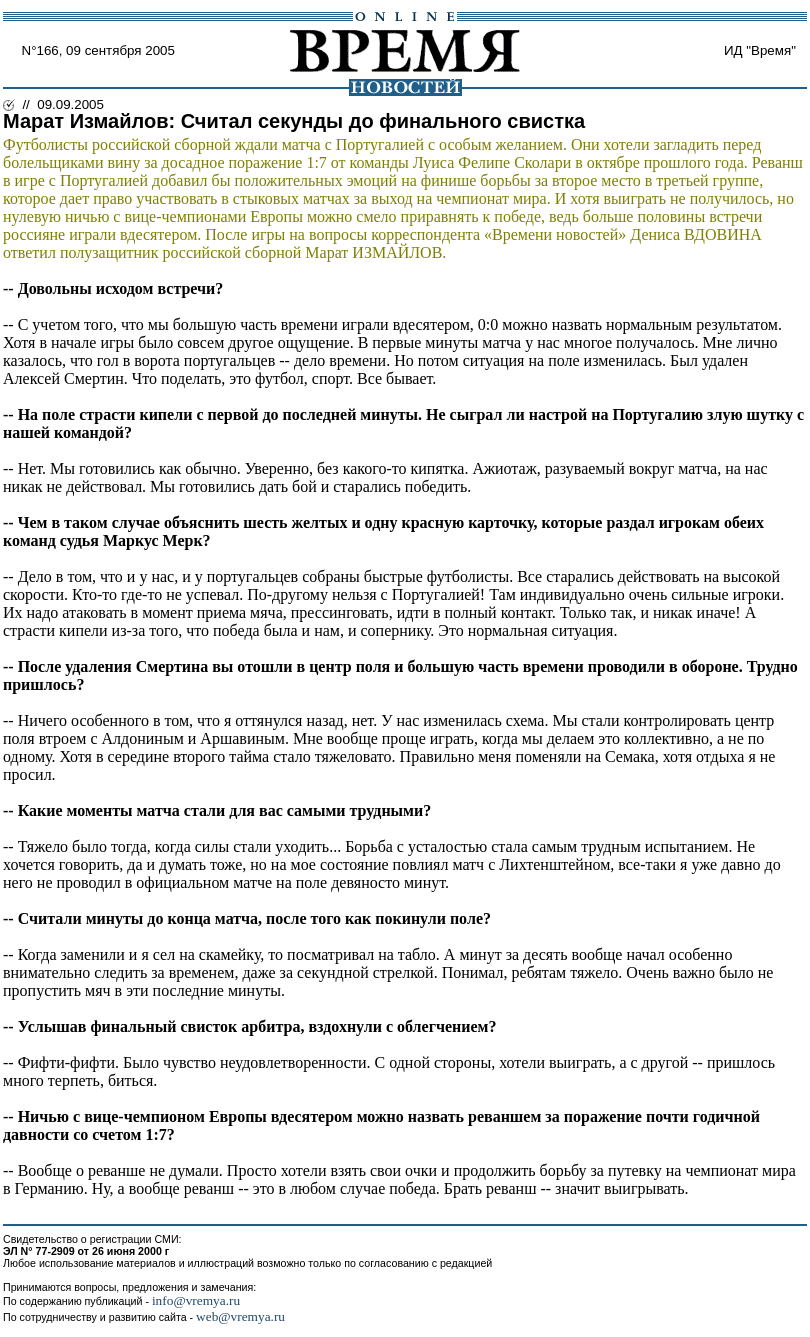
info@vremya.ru (196, 1300)
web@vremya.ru (240, 1316)
